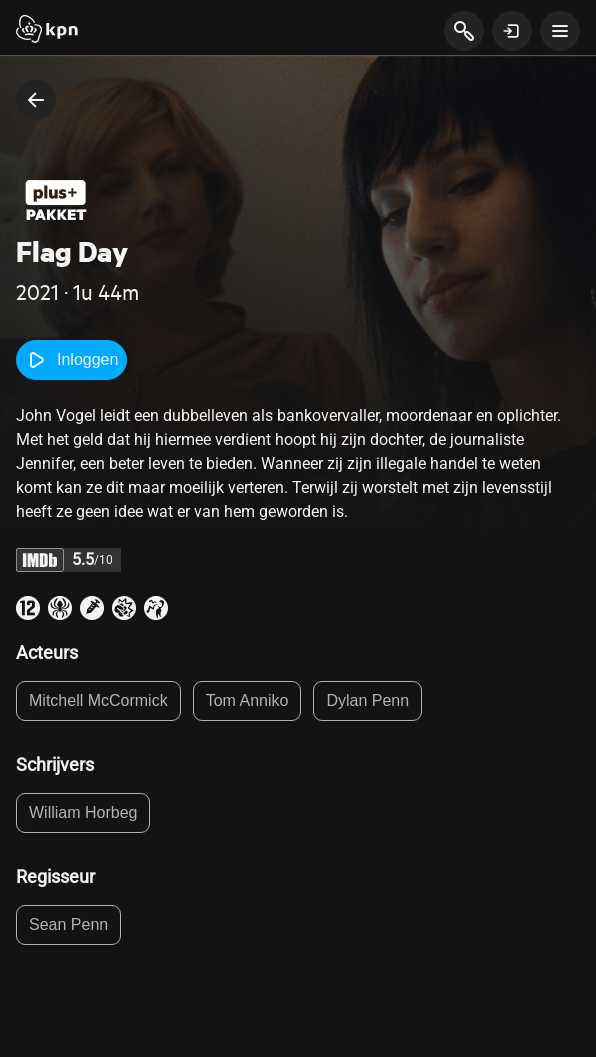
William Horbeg (83, 812)
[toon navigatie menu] (560, 31)
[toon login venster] (512, 31)
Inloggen (71, 360)
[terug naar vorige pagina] (36, 100)
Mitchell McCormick (98, 700)
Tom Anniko (247, 700)
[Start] (47, 31)
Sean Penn (68, 924)
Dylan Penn (367, 700)
